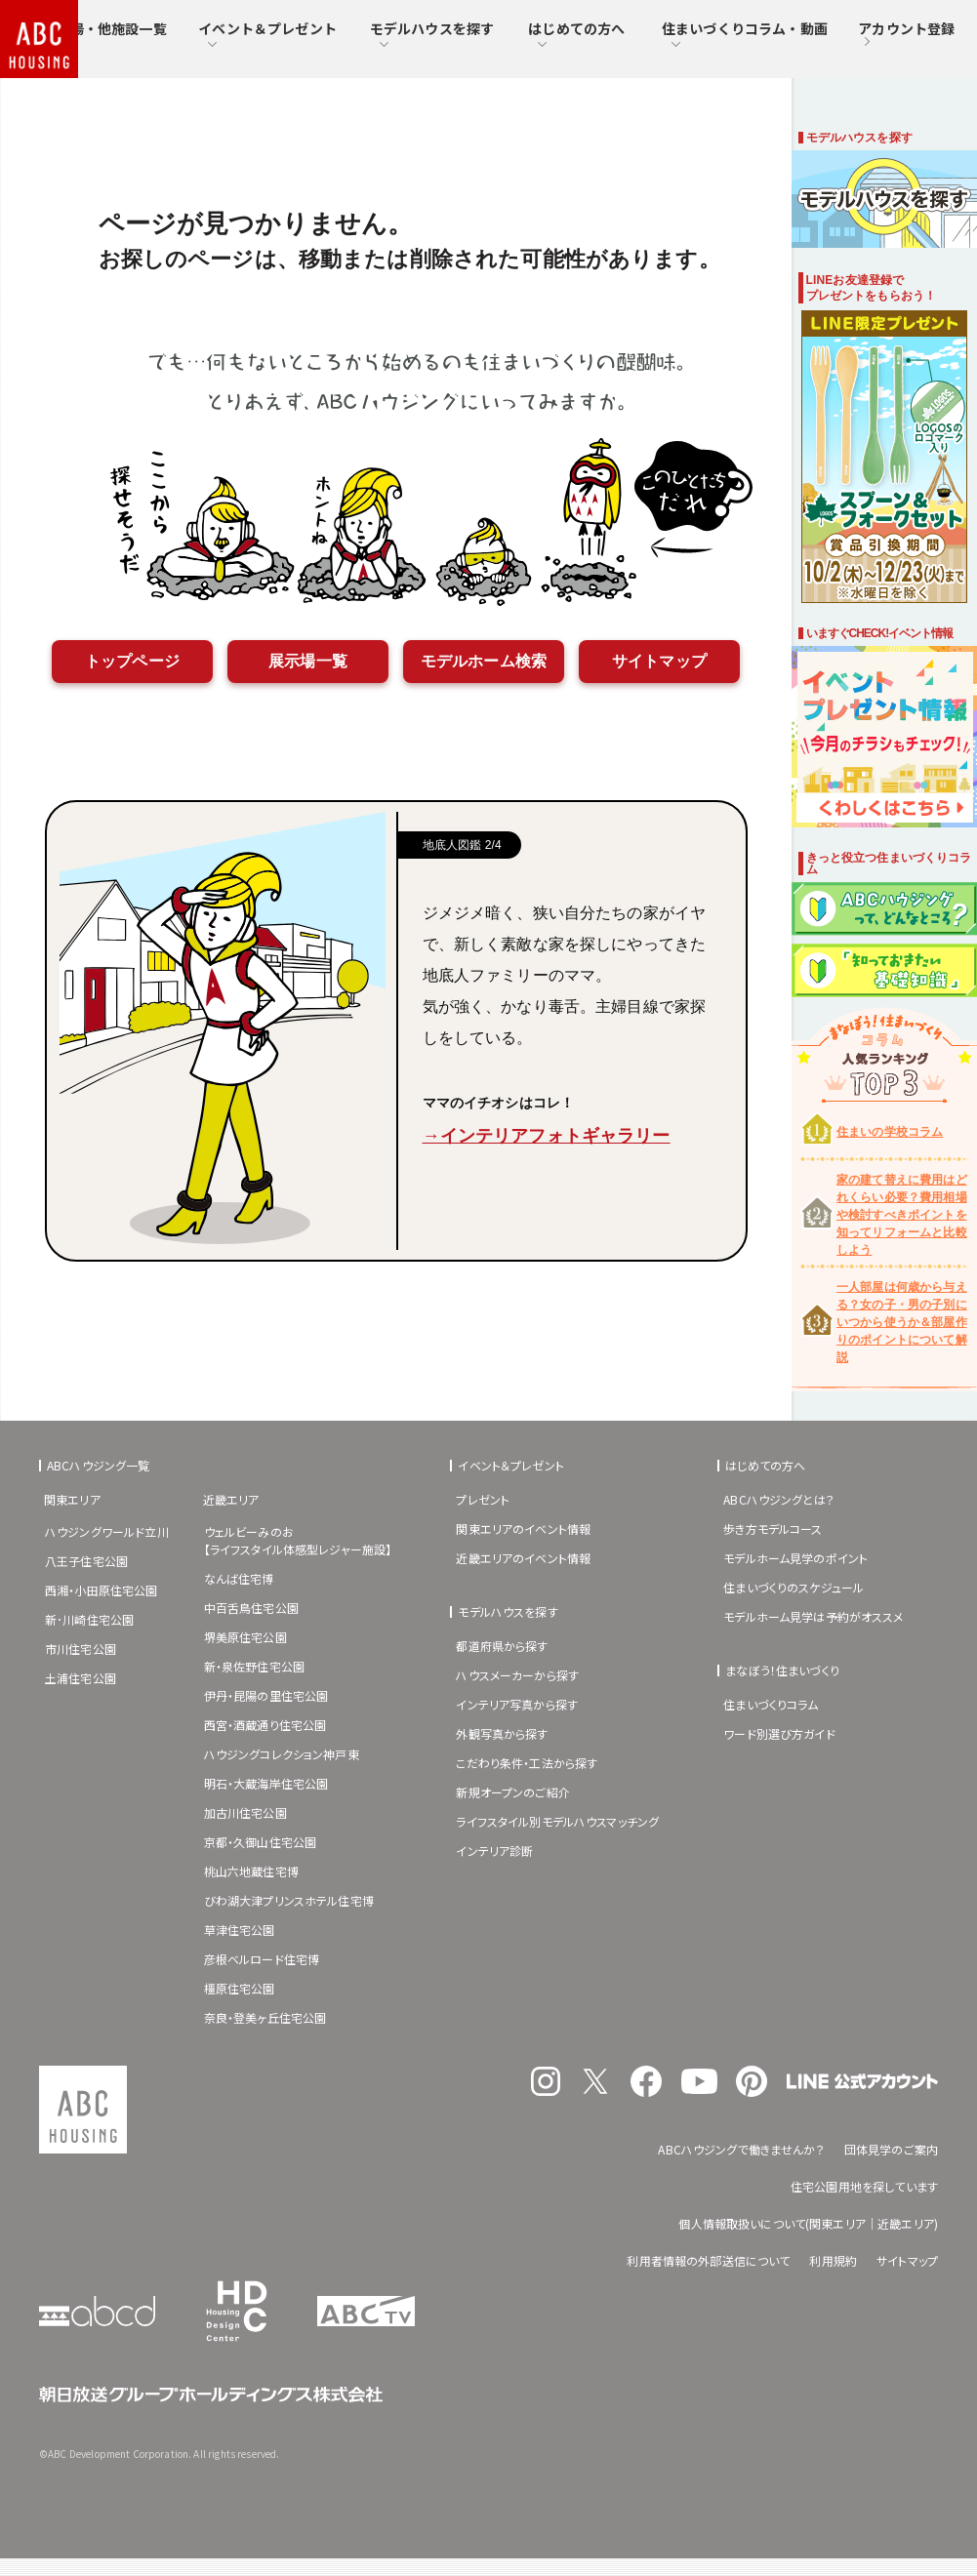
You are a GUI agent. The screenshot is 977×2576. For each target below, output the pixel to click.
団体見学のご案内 (891, 2149)
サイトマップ (659, 661)
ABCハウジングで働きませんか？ (741, 2149)
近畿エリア (231, 1499)
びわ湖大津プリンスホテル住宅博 (289, 1900)
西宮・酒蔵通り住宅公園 (265, 1724)
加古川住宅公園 (245, 1812)
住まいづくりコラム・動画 (745, 34)
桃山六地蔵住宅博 (251, 1871)
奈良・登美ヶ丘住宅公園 (265, 2017)
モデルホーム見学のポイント (795, 1558)
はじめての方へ (576, 34)
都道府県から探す (502, 1645)
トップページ (132, 661)
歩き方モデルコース (772, 1528)
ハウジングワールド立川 (107, 1531)
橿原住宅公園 (239, 1988)
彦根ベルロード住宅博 (262, 1959)
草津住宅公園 (239, 1929)
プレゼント (482, 1499)
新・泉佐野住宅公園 (254, 1666)
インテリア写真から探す (517, 1704)
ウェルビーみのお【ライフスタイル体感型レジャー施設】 (298, 1540)
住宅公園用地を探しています (864, 2186)
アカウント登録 (906, 35)
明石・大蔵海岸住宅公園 (266, 1783)
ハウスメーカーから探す (517, 1675)
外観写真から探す (502, 1733)
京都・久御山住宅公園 (260, 1841)
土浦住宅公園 (80, 1678)
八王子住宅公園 (86, 1560)
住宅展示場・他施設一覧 (91, 34)
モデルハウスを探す (432, 34)
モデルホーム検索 (484, 661)
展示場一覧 (307, 661)
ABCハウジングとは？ (779, 1499)
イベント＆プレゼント (267, 34)
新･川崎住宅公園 (89, 1619)
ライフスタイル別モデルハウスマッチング (557, 1821)
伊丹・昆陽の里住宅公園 (266, 1695)
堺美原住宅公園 (245, 1637)
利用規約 (833, 2260)
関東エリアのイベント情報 (523, 1528)
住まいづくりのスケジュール (793, 1587)
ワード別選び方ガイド (779, 1733)
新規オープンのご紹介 (513, 1792)
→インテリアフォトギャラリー (547, 1136)
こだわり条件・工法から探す (526, 1762)
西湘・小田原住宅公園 (101, 1590)
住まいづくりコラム (770, 1704)
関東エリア (72, 1499)
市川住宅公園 (80, 1648)
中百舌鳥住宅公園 (251, 1607)
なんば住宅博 (239, 1578)
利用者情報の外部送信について (708, 2260)
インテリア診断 (494, 1850)
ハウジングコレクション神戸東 (281, 1754)
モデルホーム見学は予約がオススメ (813, 1616)
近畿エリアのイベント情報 (523, 1558)
